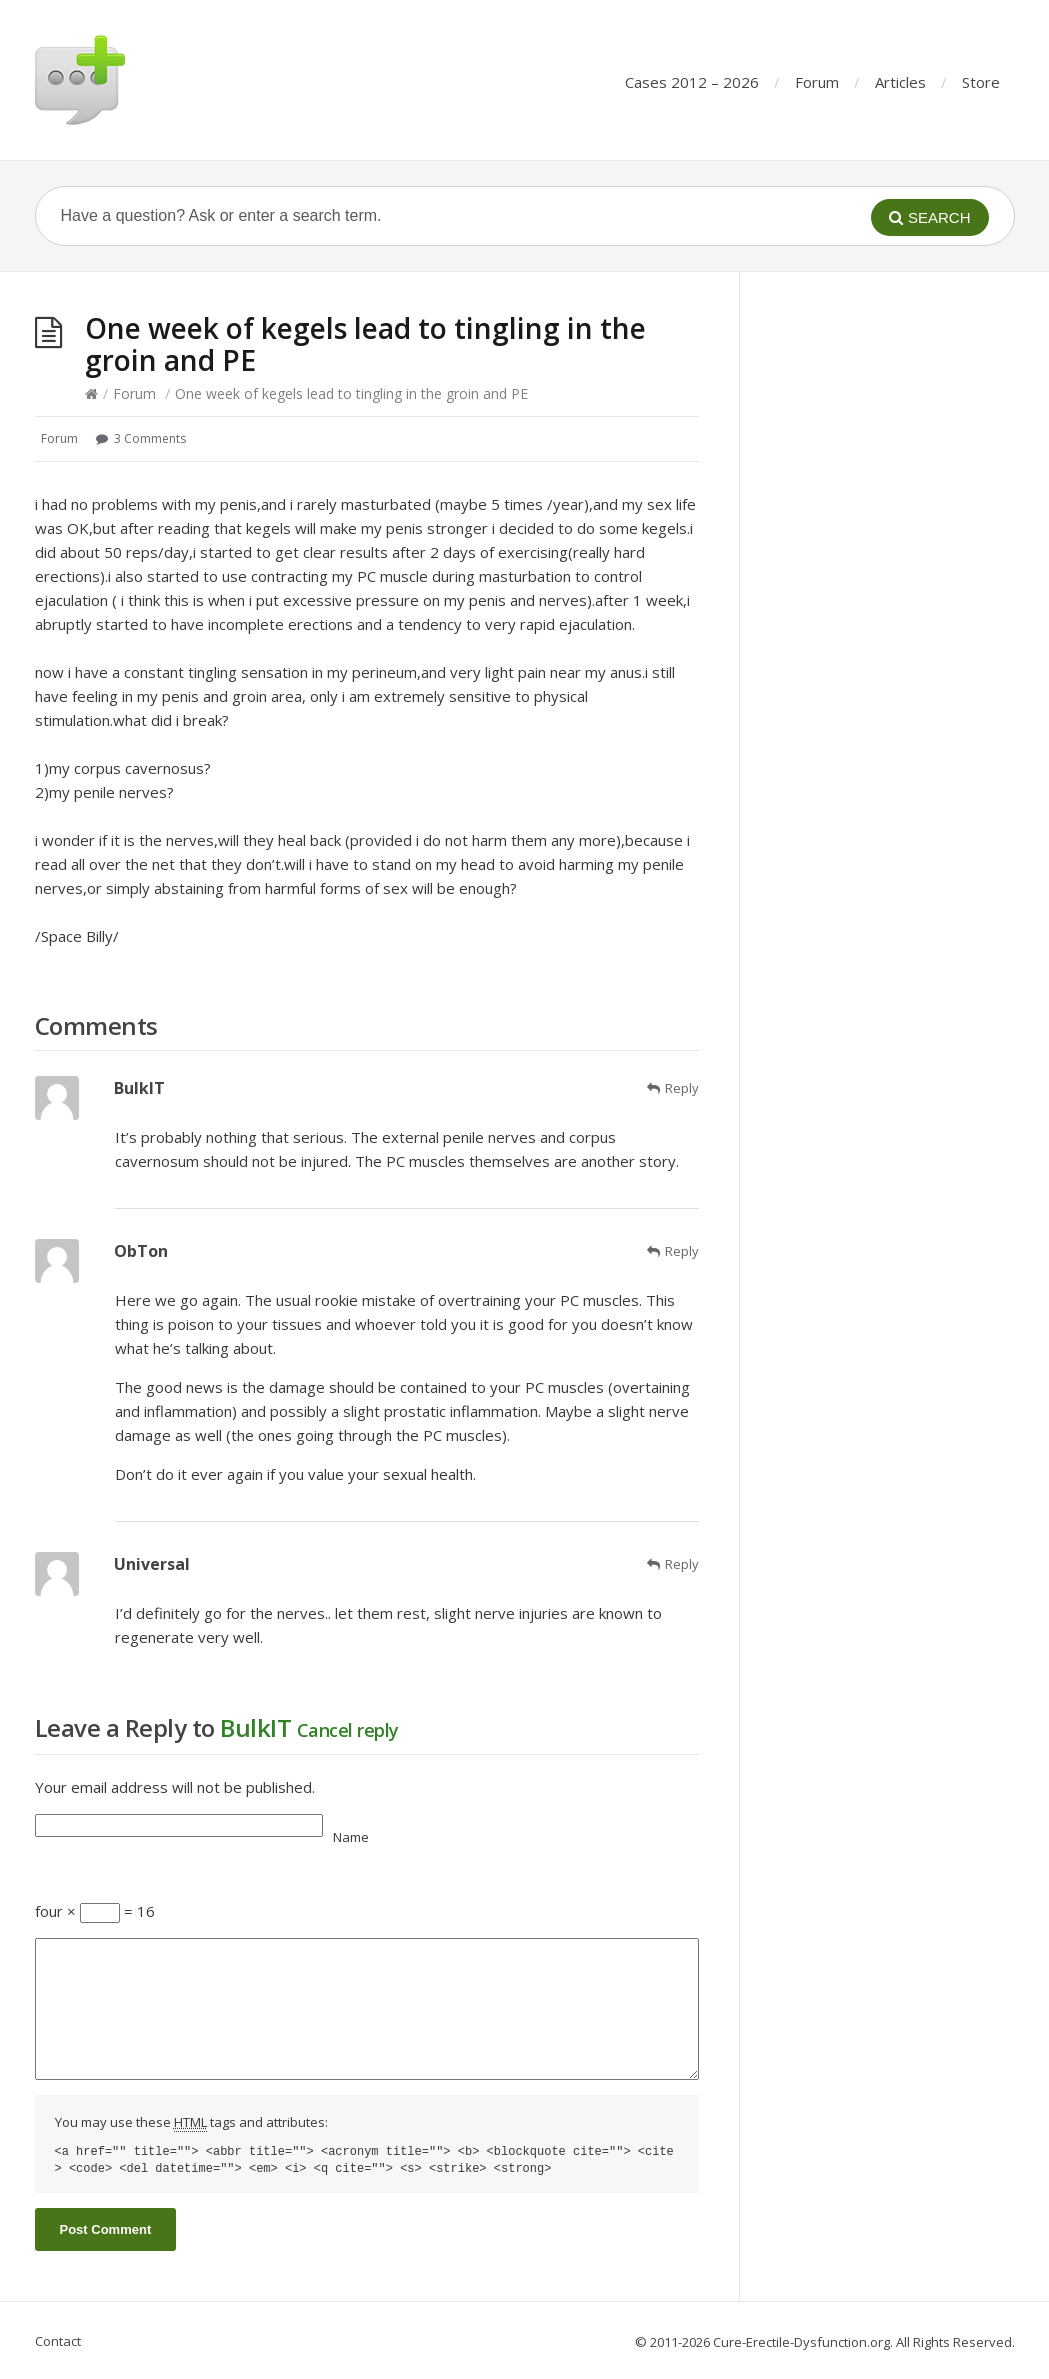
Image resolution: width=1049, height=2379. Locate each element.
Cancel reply (348, 1730)
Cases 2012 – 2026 (692, 82)
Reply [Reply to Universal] (682, 1564)
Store (981, 82)
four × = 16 (95, 1911)
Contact (58, 2341)
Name (351, 1837)
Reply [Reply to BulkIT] (682, 1088)
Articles (900, 82)
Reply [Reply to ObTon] (682, 1251)
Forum (817, 82)
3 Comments (150, 438)
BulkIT (255, 1727)
